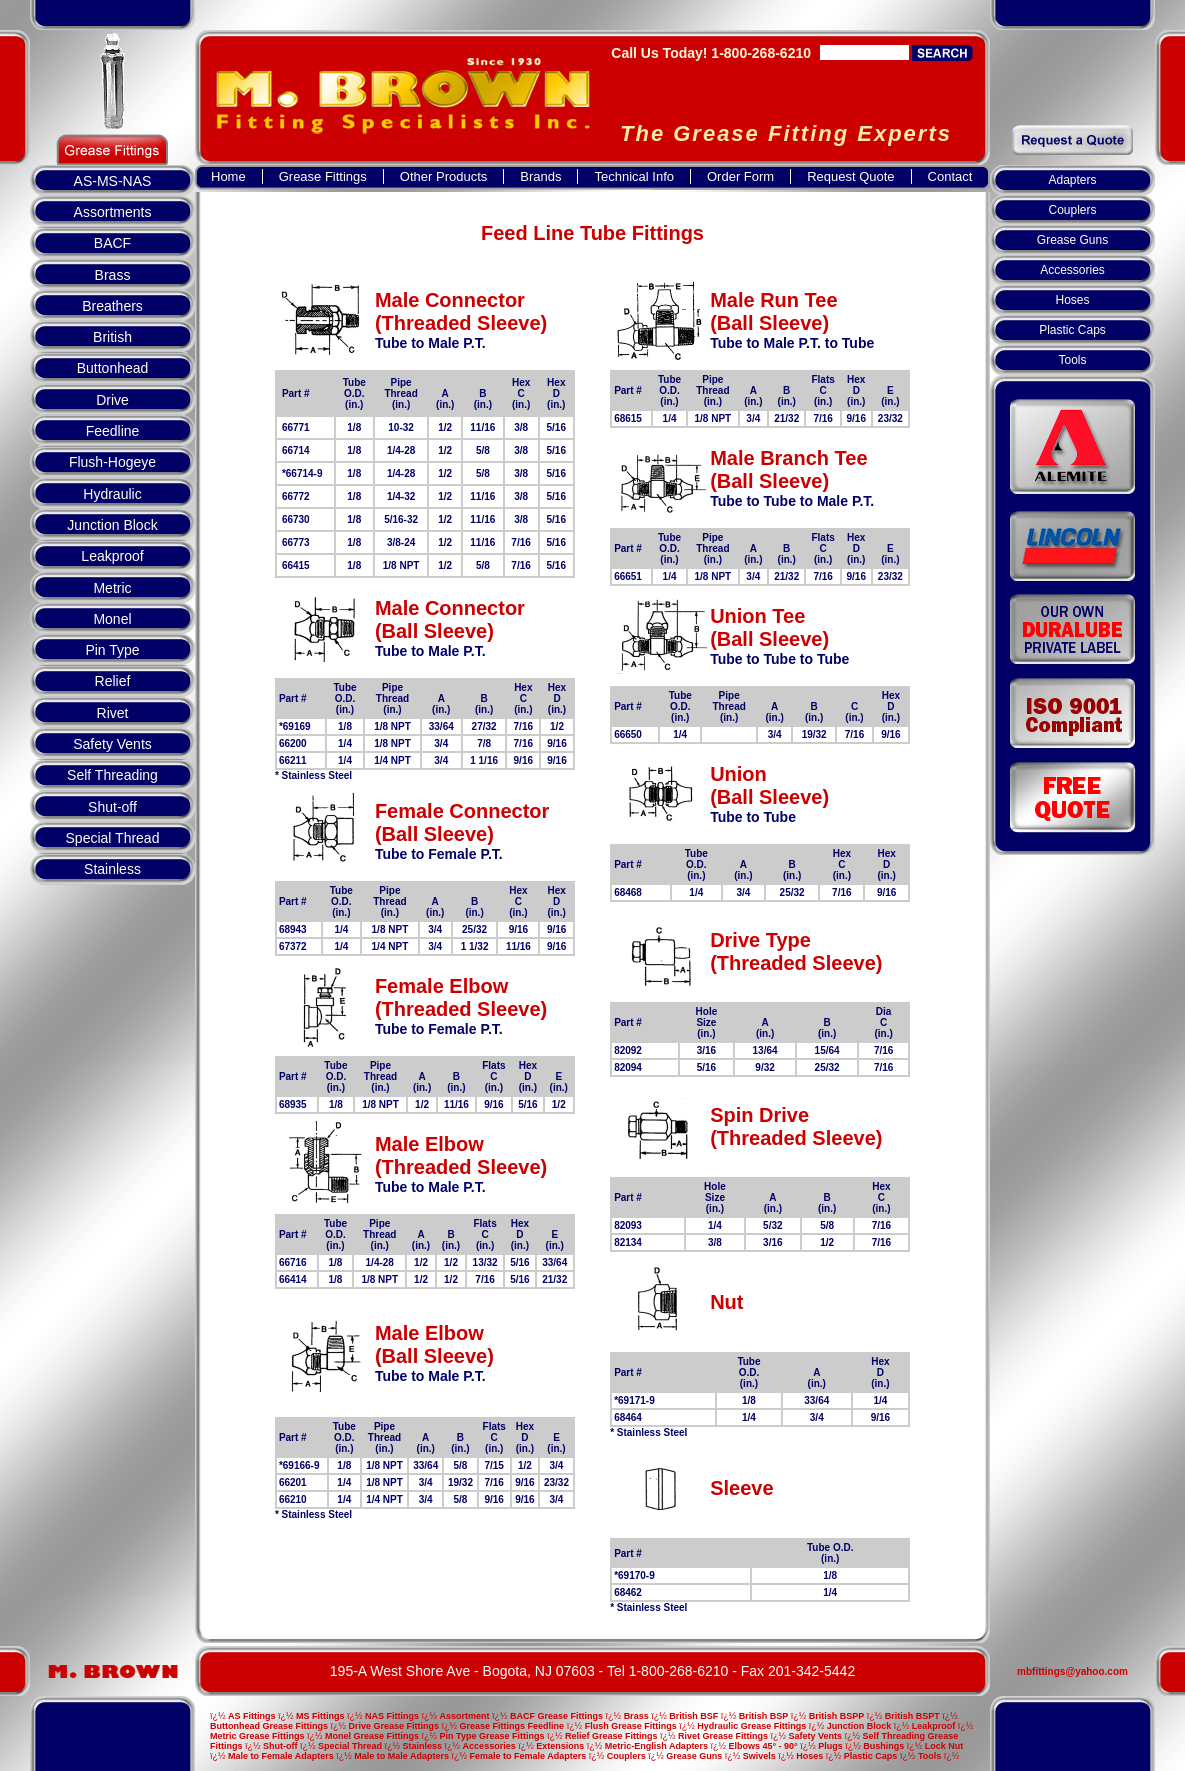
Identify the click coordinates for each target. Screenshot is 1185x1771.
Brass (113, 275)
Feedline (113, 431)
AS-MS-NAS (113, 181)
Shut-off (112, 807)
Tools (1072, 360)
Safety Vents (112, 744)
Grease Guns (1072, 240)
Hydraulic (112, 494)
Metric (112, 588)
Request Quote (850, 176)
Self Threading (112, 775)
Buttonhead (113, 368)
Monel (112, 619)
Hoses (1072, 300)
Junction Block (112, 525)
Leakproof (112, 556)
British (112, 337)
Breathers (112, 306)
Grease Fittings (323, 176)
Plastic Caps (1072, 330)
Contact (950, 176)
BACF (112, 243)
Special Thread (113, 838)
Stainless (112, 869)
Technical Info (634, 176)
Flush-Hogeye (112, 462)
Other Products (443, 176)
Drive (112, 400)
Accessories (1072, 270)
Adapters (1072, 180)
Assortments (113, 212)
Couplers (1072, 210)
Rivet (113, 713)
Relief (113, 681)
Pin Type (112, 650)
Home (228, 176)
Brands (540, 176)
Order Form (740, 176)
